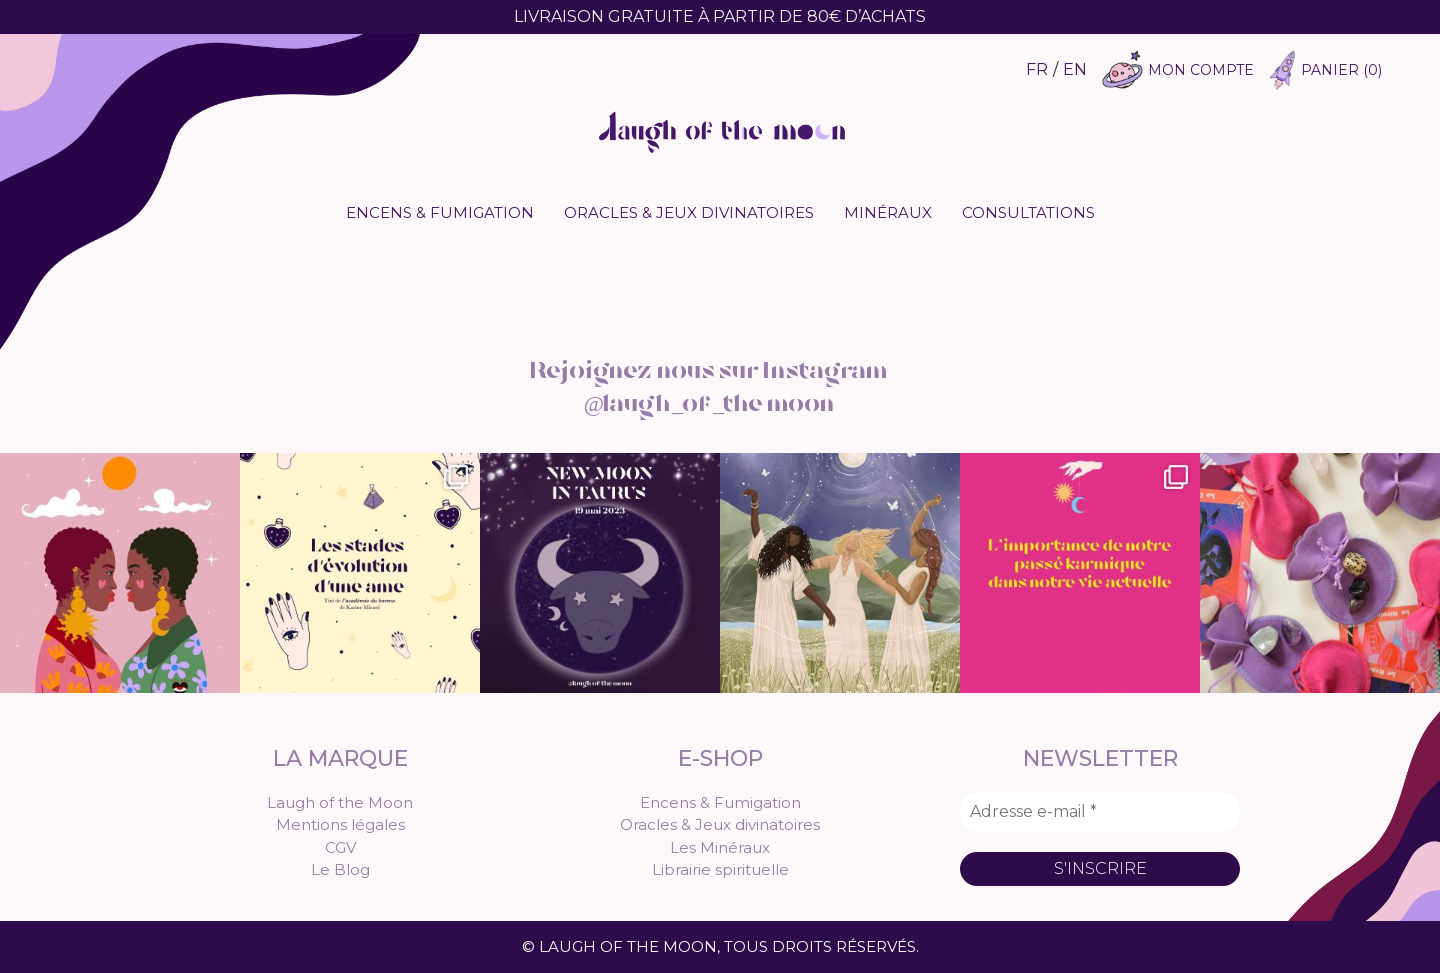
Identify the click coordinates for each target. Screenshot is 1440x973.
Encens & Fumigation (440, 212)
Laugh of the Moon (340, 802)
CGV (340, 847)
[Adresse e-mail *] (1100, 812)
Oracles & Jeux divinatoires (689, 212)
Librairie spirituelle (720, 869)
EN (1075, 69)
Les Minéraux (720, 847)
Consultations (1028, 212)
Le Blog (340, 869)
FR (1037, 69)
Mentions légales (340, 824)
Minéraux (888, 212)
